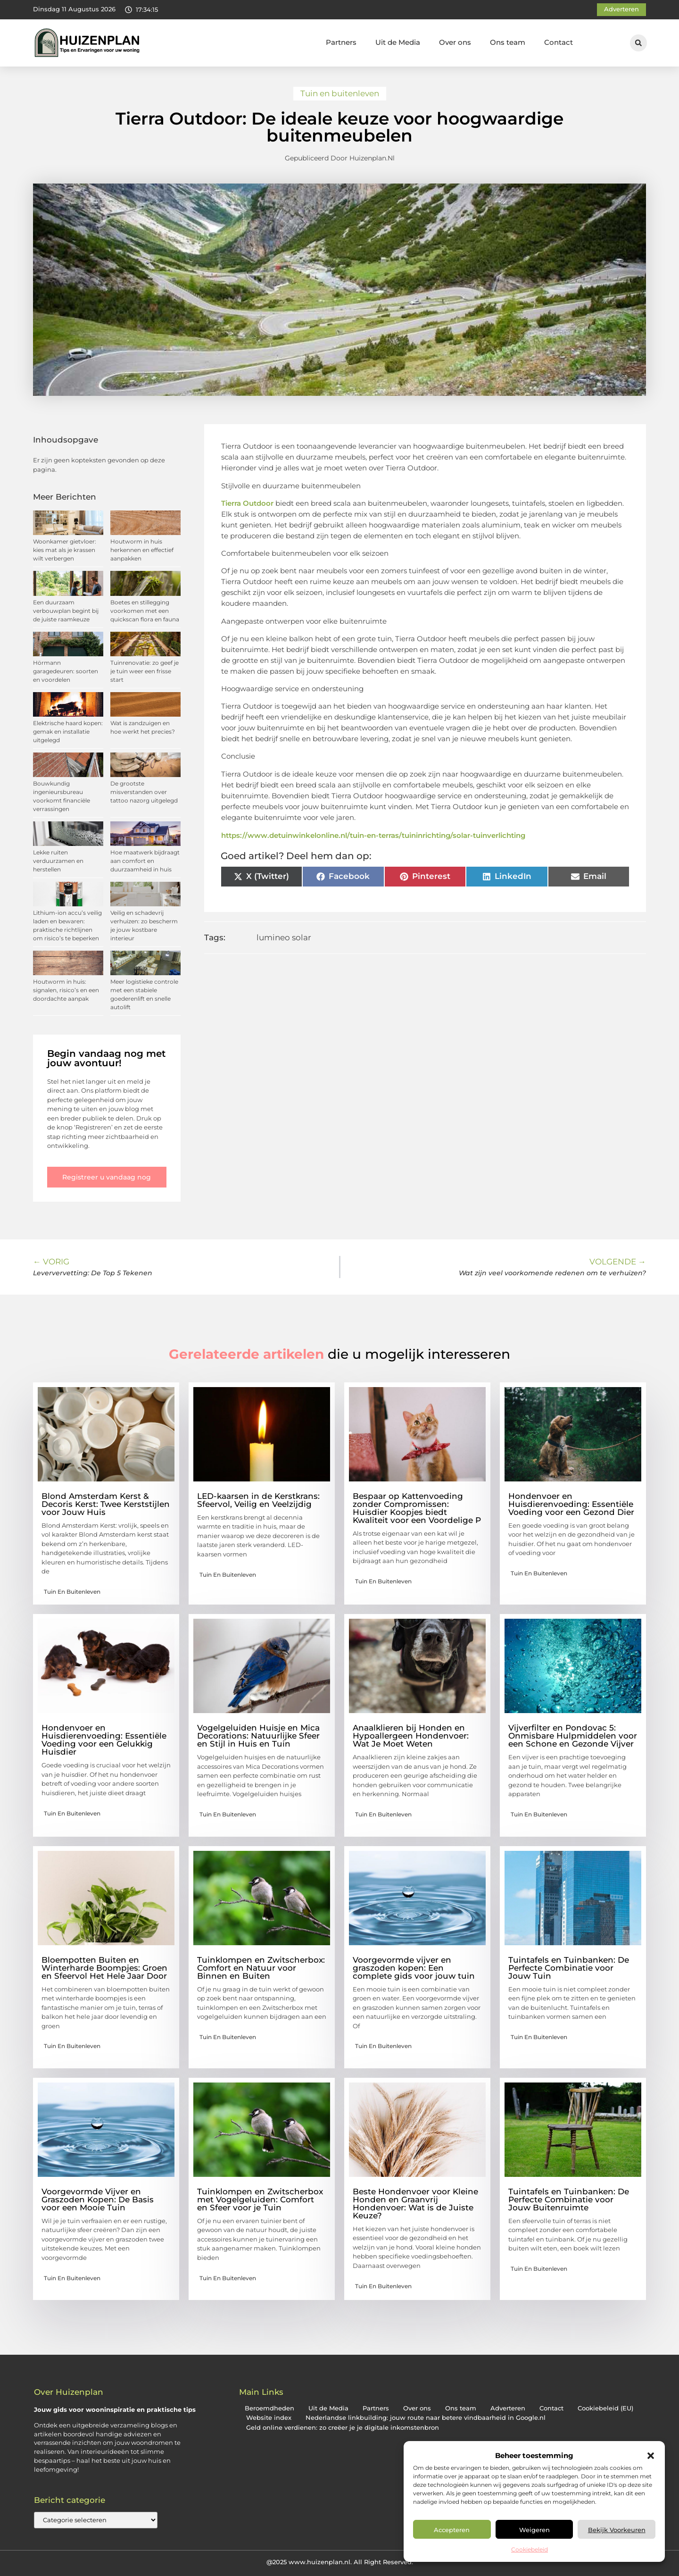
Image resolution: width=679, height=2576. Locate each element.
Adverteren (507, 2408)
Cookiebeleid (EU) (605, 2408)
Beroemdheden (269, 2408)
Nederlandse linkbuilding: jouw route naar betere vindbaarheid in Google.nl (426, 2417)
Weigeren (534, 2530)
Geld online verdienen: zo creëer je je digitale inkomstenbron (342, 2427)
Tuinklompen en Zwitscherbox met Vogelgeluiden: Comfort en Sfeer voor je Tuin (260, 2199)
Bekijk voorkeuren (617, 2530)
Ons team (507, 42)
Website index (268, 2417)
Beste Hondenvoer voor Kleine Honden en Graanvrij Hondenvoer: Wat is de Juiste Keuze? (415, 2203)
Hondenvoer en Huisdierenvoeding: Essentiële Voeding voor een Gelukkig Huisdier (103, 1739)
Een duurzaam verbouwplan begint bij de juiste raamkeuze (66, 611)
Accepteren (452, 2530)
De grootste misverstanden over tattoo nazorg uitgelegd (144, 792)
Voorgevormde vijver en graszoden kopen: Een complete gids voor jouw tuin (414, 1968)
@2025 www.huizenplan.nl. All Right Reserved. (339, 2562)
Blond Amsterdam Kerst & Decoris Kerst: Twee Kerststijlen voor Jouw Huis (105, 1504)
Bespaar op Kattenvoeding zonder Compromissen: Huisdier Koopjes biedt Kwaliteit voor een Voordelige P (417, 1508)
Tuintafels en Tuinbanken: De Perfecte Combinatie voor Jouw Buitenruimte (568, 2199)
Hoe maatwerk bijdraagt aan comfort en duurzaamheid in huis (145, 861)
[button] (650, 2455)
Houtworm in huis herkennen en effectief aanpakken (142, 550)
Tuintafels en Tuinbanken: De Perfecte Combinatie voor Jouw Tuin (568, 1968)
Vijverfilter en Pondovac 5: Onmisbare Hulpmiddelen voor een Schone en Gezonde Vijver (572, 1735)
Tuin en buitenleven (339, 93)
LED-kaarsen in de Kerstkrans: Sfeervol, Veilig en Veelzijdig (258, 1500)
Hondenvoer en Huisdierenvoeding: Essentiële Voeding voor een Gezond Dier (571, 1504)
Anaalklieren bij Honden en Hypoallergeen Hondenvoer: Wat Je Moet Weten (411, 1735)
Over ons (455, 42)
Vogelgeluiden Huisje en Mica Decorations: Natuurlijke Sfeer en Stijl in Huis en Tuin (258, 1735)
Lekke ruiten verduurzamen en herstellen (58, 861)
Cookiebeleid (529, 2549)
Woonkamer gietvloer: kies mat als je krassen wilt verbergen (64, 550)
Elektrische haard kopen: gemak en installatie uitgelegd (68, 731)
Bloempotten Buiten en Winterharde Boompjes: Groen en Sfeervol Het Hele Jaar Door (104, 1968)
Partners (341, 42)
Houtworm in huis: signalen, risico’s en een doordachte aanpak (66, 990)
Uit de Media (397, 42)
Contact (558, 42)
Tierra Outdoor (247, 503)
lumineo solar (284, 937)
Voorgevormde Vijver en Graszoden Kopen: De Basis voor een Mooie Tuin (97, 2199)
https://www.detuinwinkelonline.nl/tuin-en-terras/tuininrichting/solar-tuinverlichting (373, 835)
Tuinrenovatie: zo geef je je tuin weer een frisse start (144, 671)
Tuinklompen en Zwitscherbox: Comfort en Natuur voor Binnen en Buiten (261, 1968)
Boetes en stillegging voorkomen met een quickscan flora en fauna (144, 611)
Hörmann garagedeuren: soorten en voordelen (65, 671)
